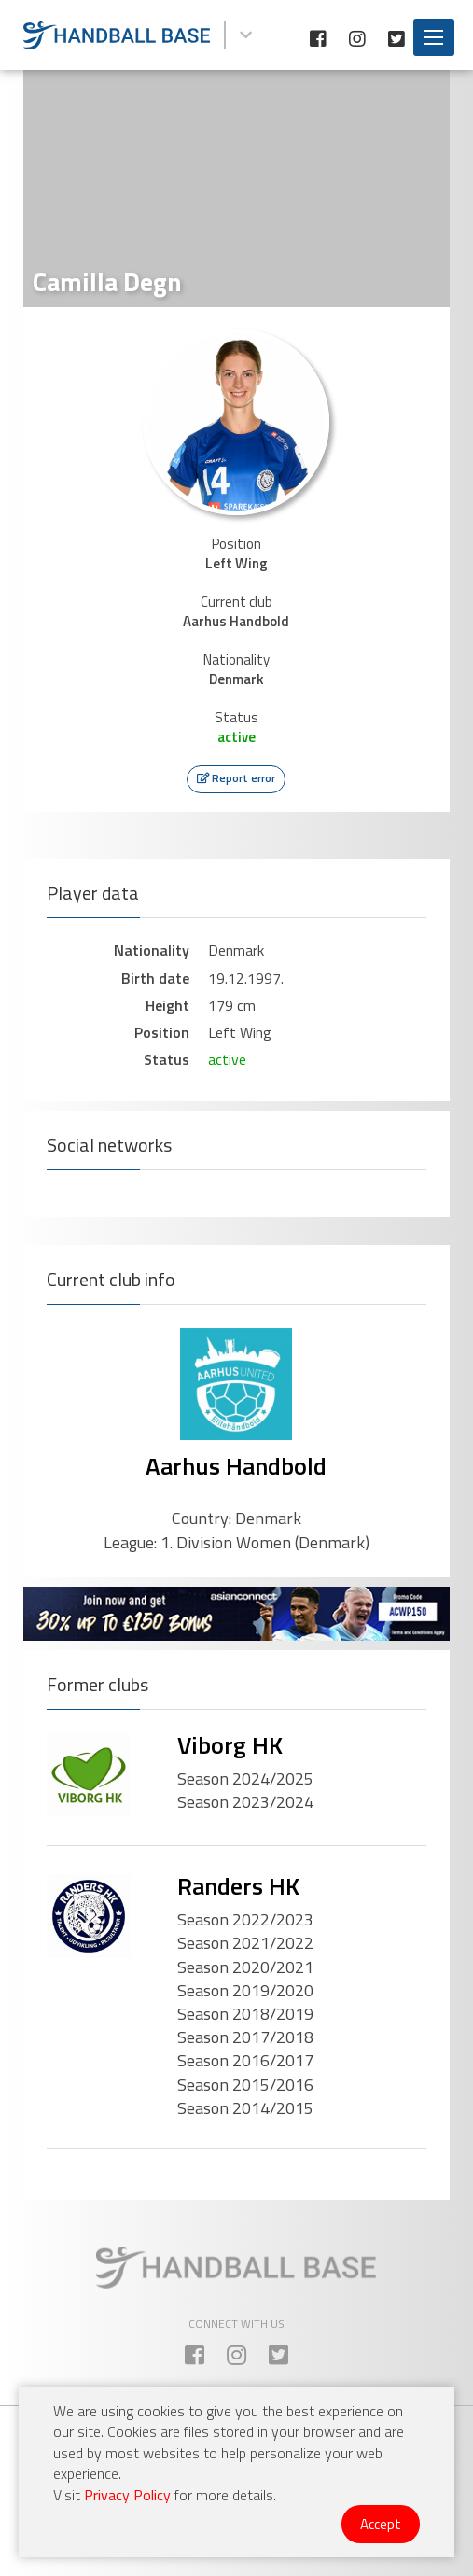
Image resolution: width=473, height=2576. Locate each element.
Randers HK (238, 1886)
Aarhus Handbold (236, 1466)
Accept (380, 2524)
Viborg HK (230, 1745)
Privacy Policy (127, 2495)
